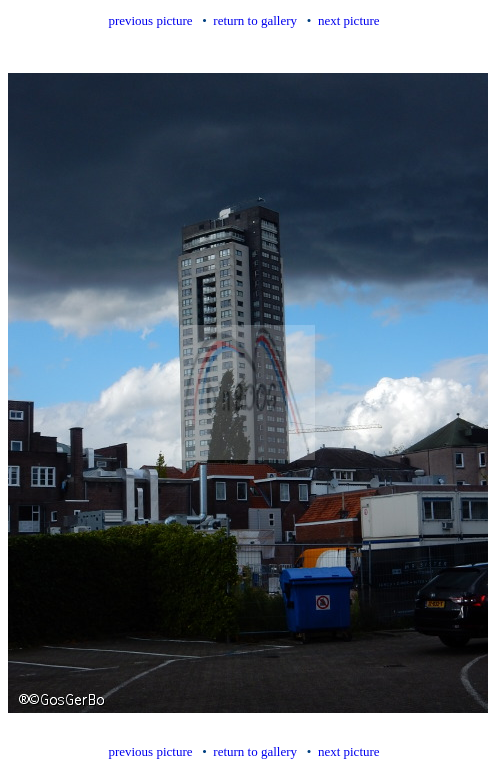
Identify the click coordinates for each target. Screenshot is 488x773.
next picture (349, 20)
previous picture (150, 20)
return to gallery (255, 20)
